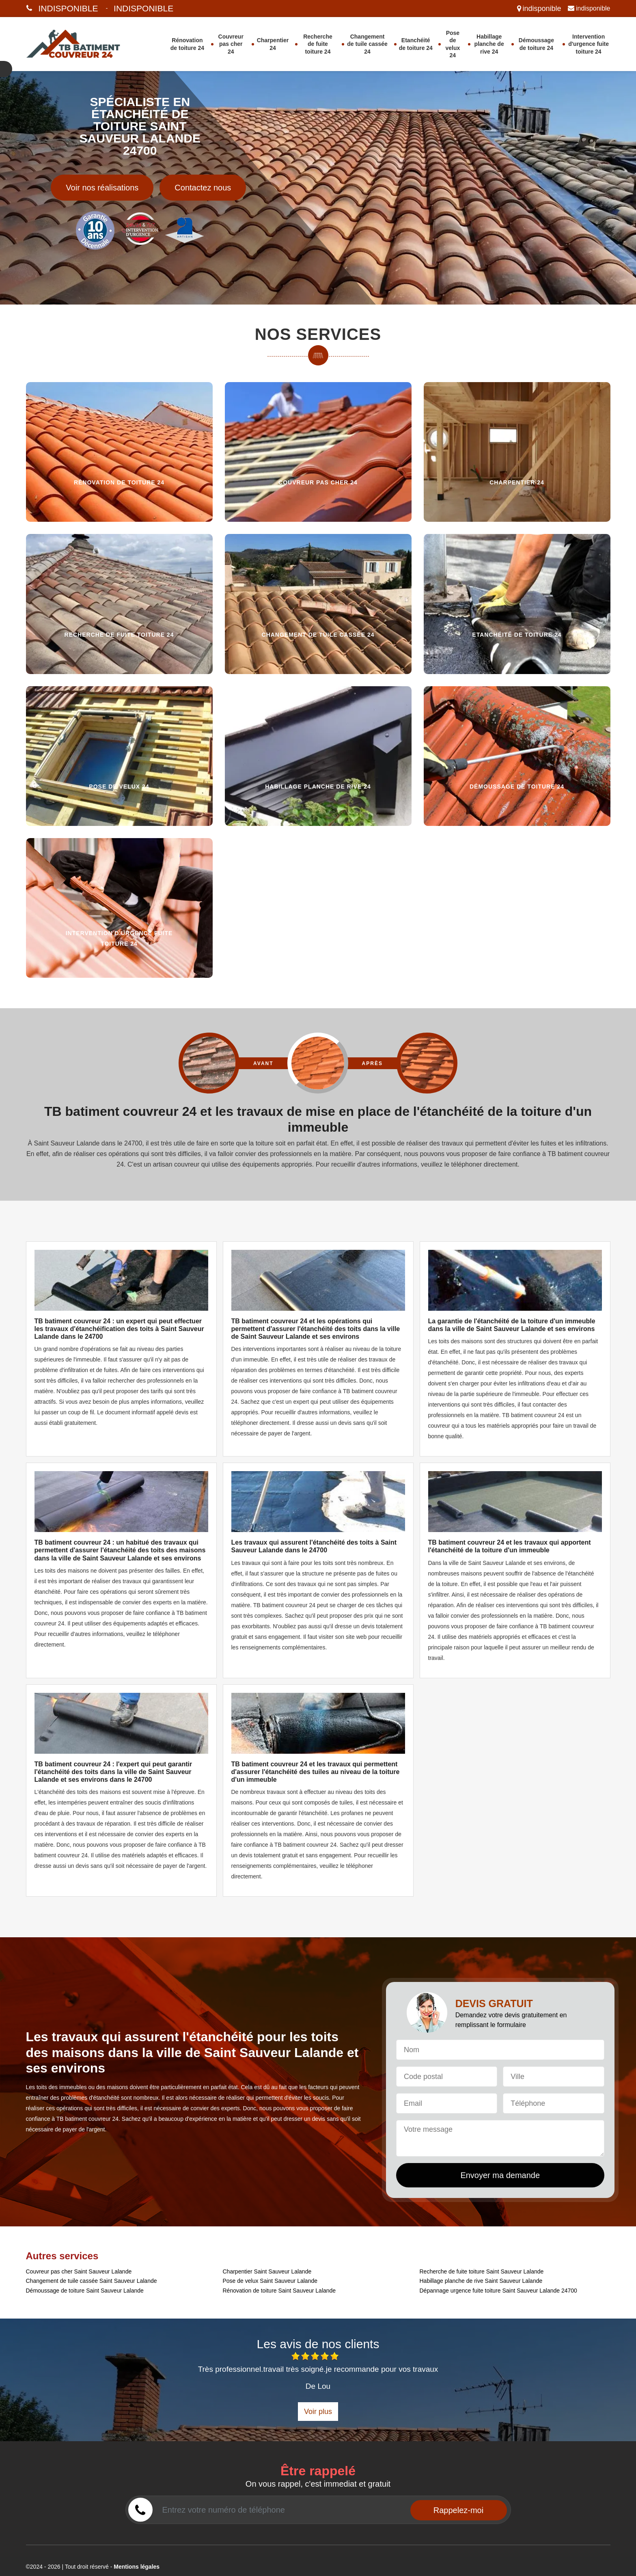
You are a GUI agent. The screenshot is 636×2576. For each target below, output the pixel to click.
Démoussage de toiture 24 (536, 44)
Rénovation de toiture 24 (187, 44)
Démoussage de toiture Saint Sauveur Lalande (85, 2290)
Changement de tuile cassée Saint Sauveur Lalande (91, 2281)
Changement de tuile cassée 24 (367, 43)
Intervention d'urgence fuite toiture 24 (588, 43)
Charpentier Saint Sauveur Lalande (267, 2271)
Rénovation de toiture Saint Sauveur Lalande (279, 2290)
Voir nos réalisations (102, 187)
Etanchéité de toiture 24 (416, 44)
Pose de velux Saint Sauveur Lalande (270, 2281)
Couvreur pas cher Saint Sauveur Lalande (79, 2271)
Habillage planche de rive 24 (489, 43)
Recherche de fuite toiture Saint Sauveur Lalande (482, 2271)
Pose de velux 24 (452, 44)
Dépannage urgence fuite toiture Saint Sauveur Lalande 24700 (498, 2290)
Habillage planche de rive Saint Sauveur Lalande (481, 2281)
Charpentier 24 (273, 44)
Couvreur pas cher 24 (231, 43)
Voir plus (318, 2411)
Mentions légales (137, 2566)
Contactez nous (203, 187)
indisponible (68, 8)
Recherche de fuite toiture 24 (317, 43)
